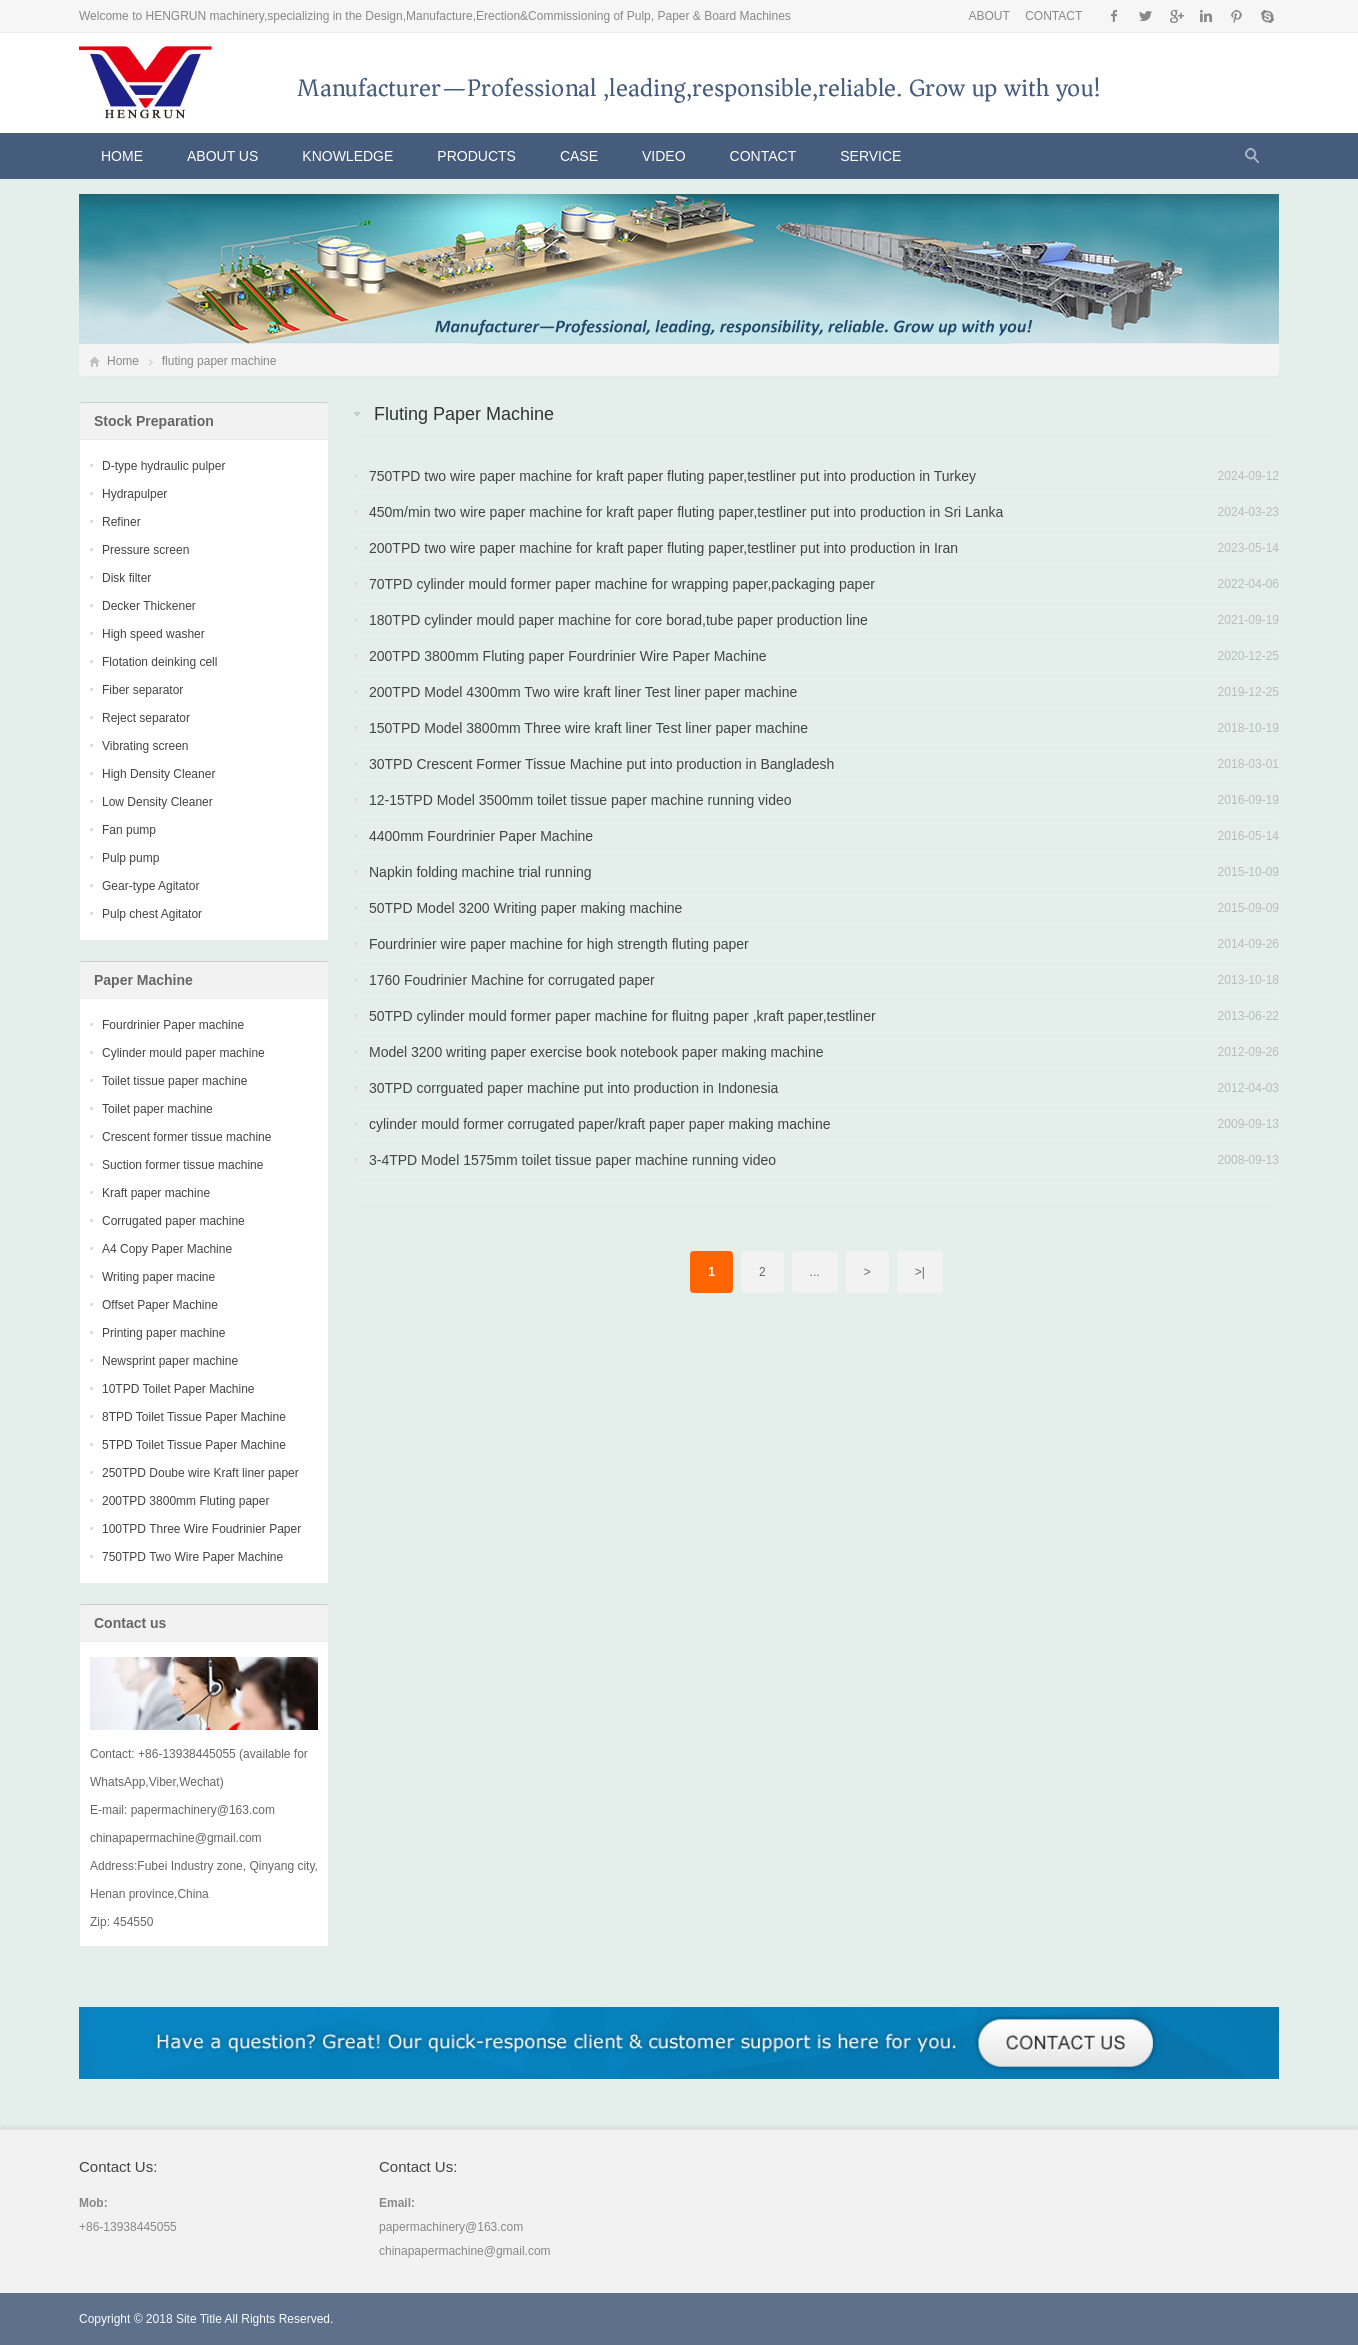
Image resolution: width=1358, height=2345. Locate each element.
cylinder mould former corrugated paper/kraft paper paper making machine (599, 1124)
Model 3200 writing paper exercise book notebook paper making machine (596, 1052)
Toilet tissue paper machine (174, 1081)
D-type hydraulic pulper (163, 466)
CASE (579, 156)
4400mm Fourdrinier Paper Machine (481, 836)
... (815, 1272)
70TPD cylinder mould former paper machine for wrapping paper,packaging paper (622, 584)
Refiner (121, 522)
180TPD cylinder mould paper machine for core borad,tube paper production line (618, 620)
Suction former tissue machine (182, 1165)
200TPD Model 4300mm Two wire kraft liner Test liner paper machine (583, 692)
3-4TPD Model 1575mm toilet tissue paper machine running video (572, 1160)
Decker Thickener (149, 606)
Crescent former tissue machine (186, 1137)
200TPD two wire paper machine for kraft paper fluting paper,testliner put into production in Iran (663, 548)
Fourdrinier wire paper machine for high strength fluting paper (559, 944)
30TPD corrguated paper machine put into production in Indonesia (573, 1088)
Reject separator (146, 718)
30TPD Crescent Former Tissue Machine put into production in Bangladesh (601, 764)
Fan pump (129, 830)
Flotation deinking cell (159, 662)
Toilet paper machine (157, 1109)
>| (920, 1272)
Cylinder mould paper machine (183, 1053)
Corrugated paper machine (173, 1221)
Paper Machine (143, 980)
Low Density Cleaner (157, 802)
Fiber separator (142, 690)
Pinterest (1236, 16)
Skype (1266, 16)
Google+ (1175, 16)
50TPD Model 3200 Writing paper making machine (525, 908)
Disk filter (126, 578)
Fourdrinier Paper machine (173, 1025)
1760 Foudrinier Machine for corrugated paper (512, 980)
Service (870, 156)
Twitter (1145, 16)
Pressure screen (145, 550)
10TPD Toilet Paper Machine (178, 1389)
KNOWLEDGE (347, 156)
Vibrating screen (145, 746)
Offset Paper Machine (160, 1305)
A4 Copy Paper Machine (167, 1249)
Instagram (1205, 16)
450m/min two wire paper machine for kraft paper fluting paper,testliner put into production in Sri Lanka (686, 512)
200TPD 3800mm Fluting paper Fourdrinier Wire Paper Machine (568, 656)
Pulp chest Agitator (152, 914)
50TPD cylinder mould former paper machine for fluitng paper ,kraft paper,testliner (622, 1016)
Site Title (199, 2319)
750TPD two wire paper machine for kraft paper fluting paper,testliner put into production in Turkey (672, 476)
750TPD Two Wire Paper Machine (192, 1557)
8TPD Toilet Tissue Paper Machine (194, 1417)
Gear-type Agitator (150, 886)
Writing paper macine (158, 1277)
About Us (222, 156)
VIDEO (664, 156)
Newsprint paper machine (170, 1361)
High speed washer (153, 634)
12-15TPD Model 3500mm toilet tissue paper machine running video (580, 800)
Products (476, 156)
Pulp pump (130, 858)
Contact (763, 156)
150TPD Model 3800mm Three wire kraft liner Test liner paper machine (588, 728)
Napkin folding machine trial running (480, 872)
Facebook (1114, 16)
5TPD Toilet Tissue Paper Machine (194, 1445)
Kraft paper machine (156, 1193)
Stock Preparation (154, 421)
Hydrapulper (134, 494)
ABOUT (988, 16)
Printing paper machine (163, 1333)
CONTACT (1053, 16)
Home (122, 156)
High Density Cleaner (158, 774)
